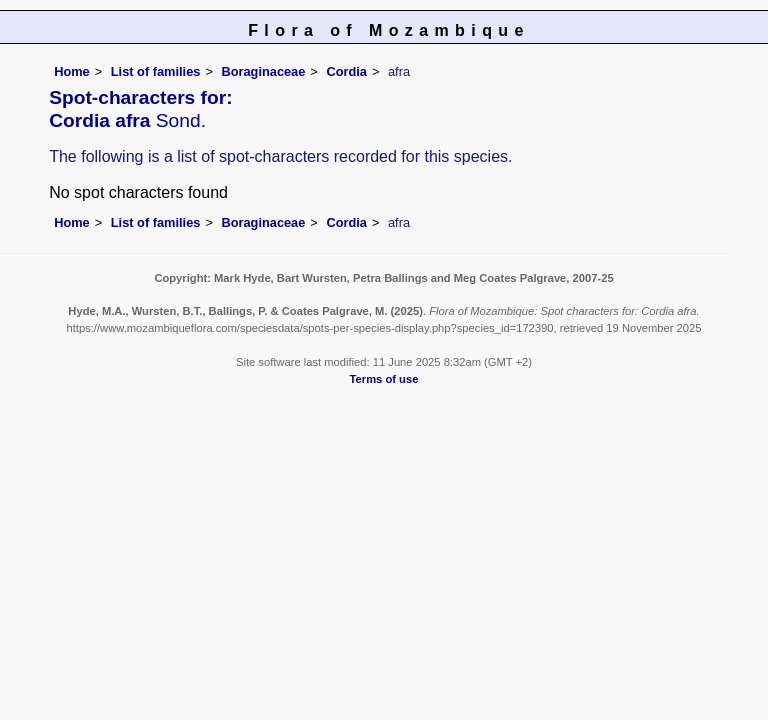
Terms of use (384, 379)
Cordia (346, 71)
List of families (156, 71)
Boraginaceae (263, 71)
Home (72, 71)
